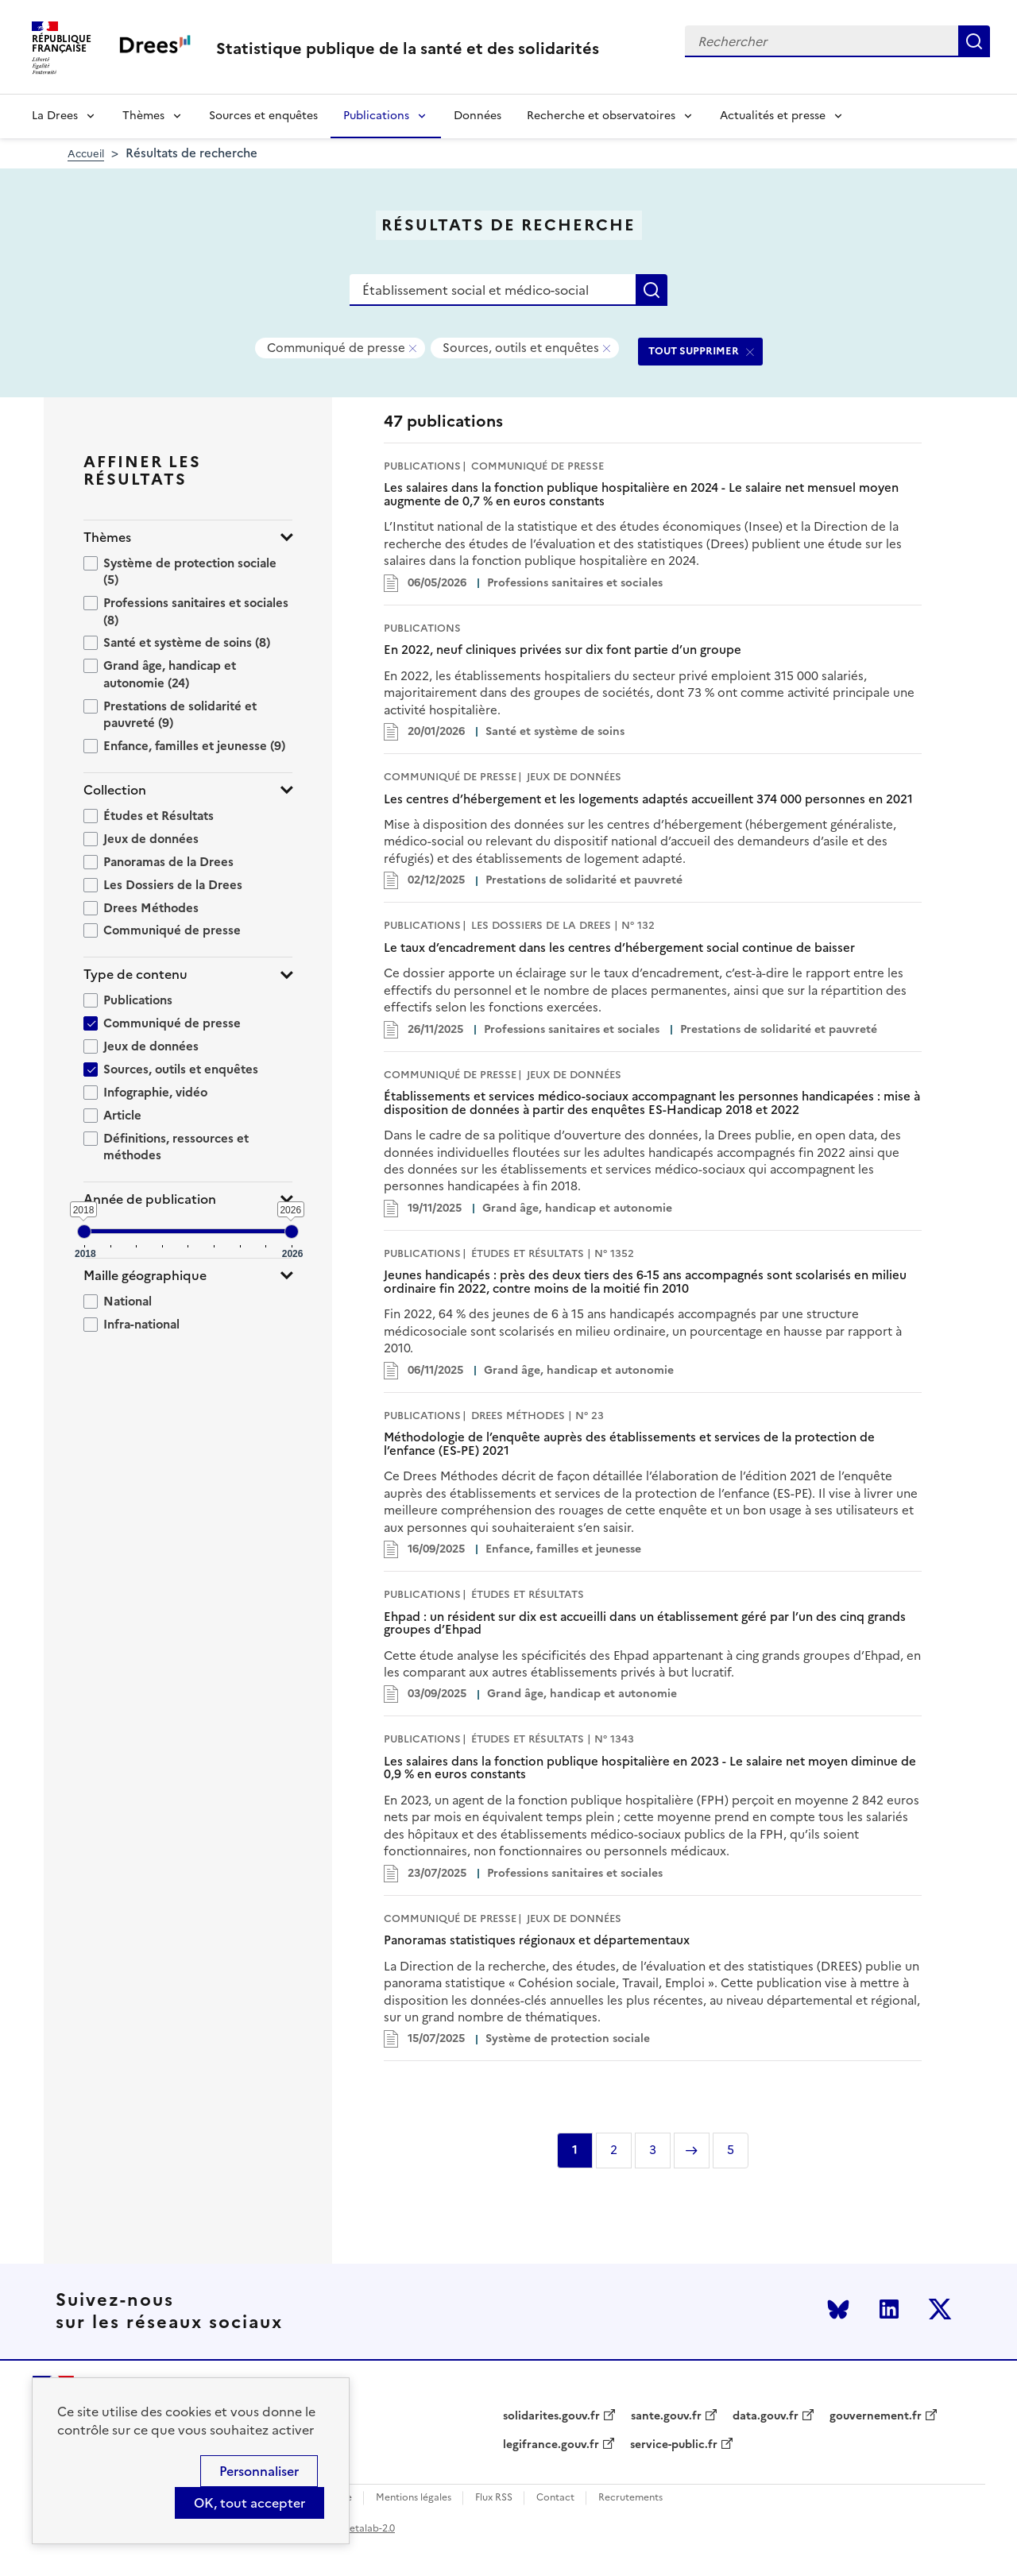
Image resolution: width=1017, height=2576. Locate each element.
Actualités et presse (773, 115)
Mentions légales (413, 2497)
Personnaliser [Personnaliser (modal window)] (259, 2471)
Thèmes (143, 115)
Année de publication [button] (149, 1199)
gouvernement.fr (875, 2416)
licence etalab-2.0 (355, 2528)
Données (477, 115)
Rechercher (974, 41)
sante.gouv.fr (666, 2416)
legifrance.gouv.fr (551, 2445)
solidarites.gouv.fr (551, 2416)
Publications (376, 115)
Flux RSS (493, 2497)
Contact (555, 2497)
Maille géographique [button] (145, 1276)
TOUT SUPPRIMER (693, 350)
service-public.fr (673, 2445)
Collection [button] (114, 790)
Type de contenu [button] (135, 974)
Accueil (86, 153)
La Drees (55, 115)
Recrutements (630, 2497)
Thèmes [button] (107, 537)
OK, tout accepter (249, 2502)
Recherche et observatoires (601, 115)
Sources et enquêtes (263, 115)
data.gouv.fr (766, 2416)
